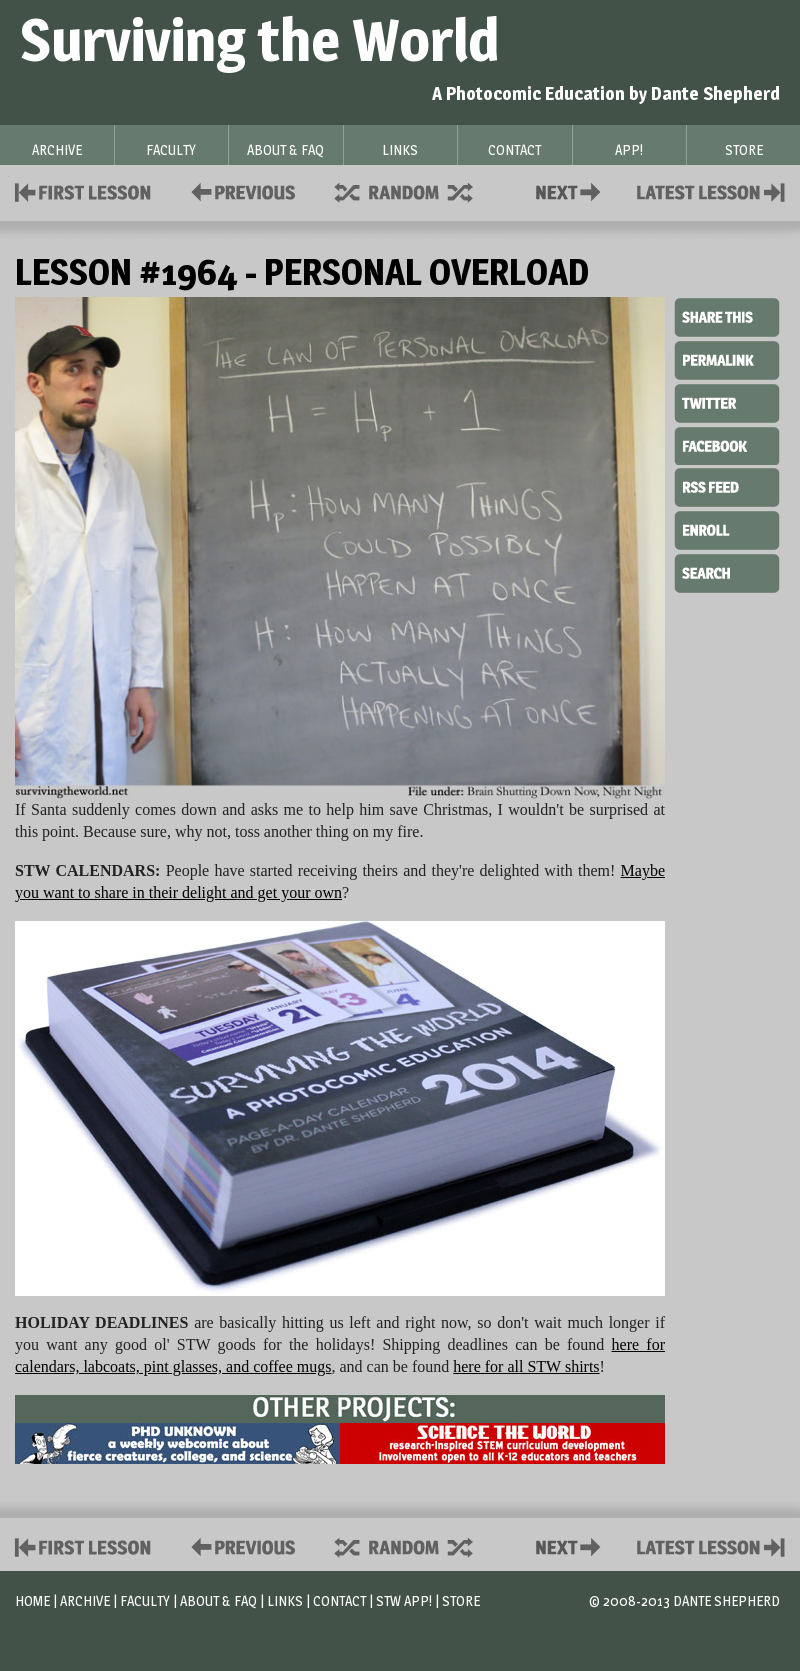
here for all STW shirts (526, 1366)
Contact (572, 190)
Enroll (727, 528)
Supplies (417, 190)
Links (285, 1600)
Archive (85, 1600)
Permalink (727, 360)
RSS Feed (727, 486)
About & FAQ (218, 1600)
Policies (239, 190)
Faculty (145, 1600)
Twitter (727, 402)
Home (32, 1600)
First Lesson (83, 190)
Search (727, 571)
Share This (727, 318)
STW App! (404, 1600)
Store (461, 1600)
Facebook (727, 444)
